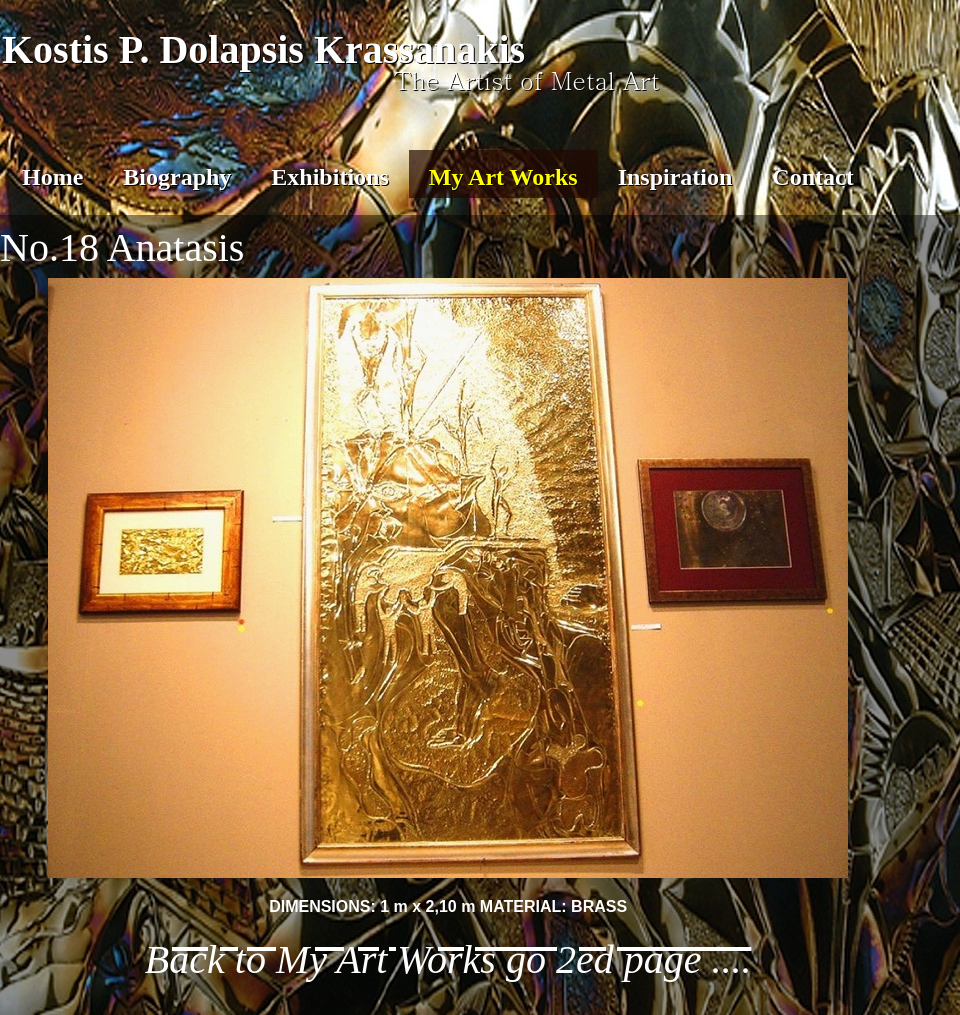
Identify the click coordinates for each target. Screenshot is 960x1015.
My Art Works (503, 177)
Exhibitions (329, 177)
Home (52, 177)
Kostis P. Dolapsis (153, 49)
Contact (812, 177)
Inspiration (675, 177)
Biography (177, 177)
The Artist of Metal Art (527, 80)
